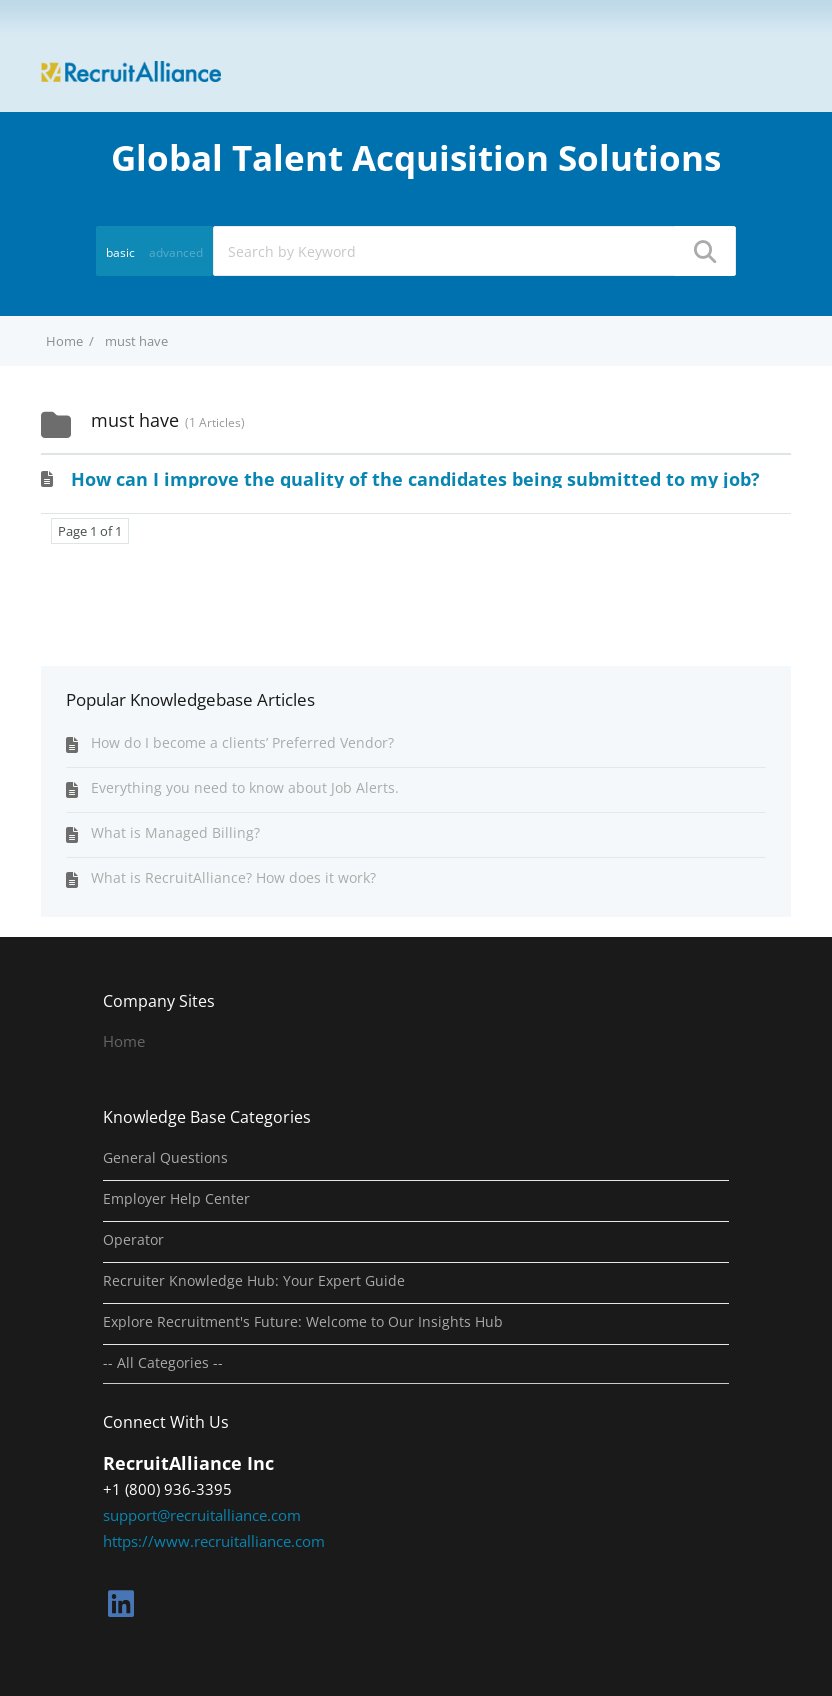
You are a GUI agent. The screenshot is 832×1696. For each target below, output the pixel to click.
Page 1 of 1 (90, 531)
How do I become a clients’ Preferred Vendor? (242, 742)
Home (124, 1041)
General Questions (165, 1158)
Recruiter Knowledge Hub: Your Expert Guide (254, 1281)
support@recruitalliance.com (202, 1515)
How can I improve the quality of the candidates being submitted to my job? (415, 479)
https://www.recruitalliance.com (214, 1541)
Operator (133, 1240)
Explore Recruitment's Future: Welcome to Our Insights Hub (303, 1322)
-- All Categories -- (163, 1363)
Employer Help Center (176, 1199)
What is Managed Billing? (175, 832)
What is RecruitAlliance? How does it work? (233, 877)
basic (120, 252)
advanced (176, 252)
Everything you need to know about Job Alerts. (245, 787)
